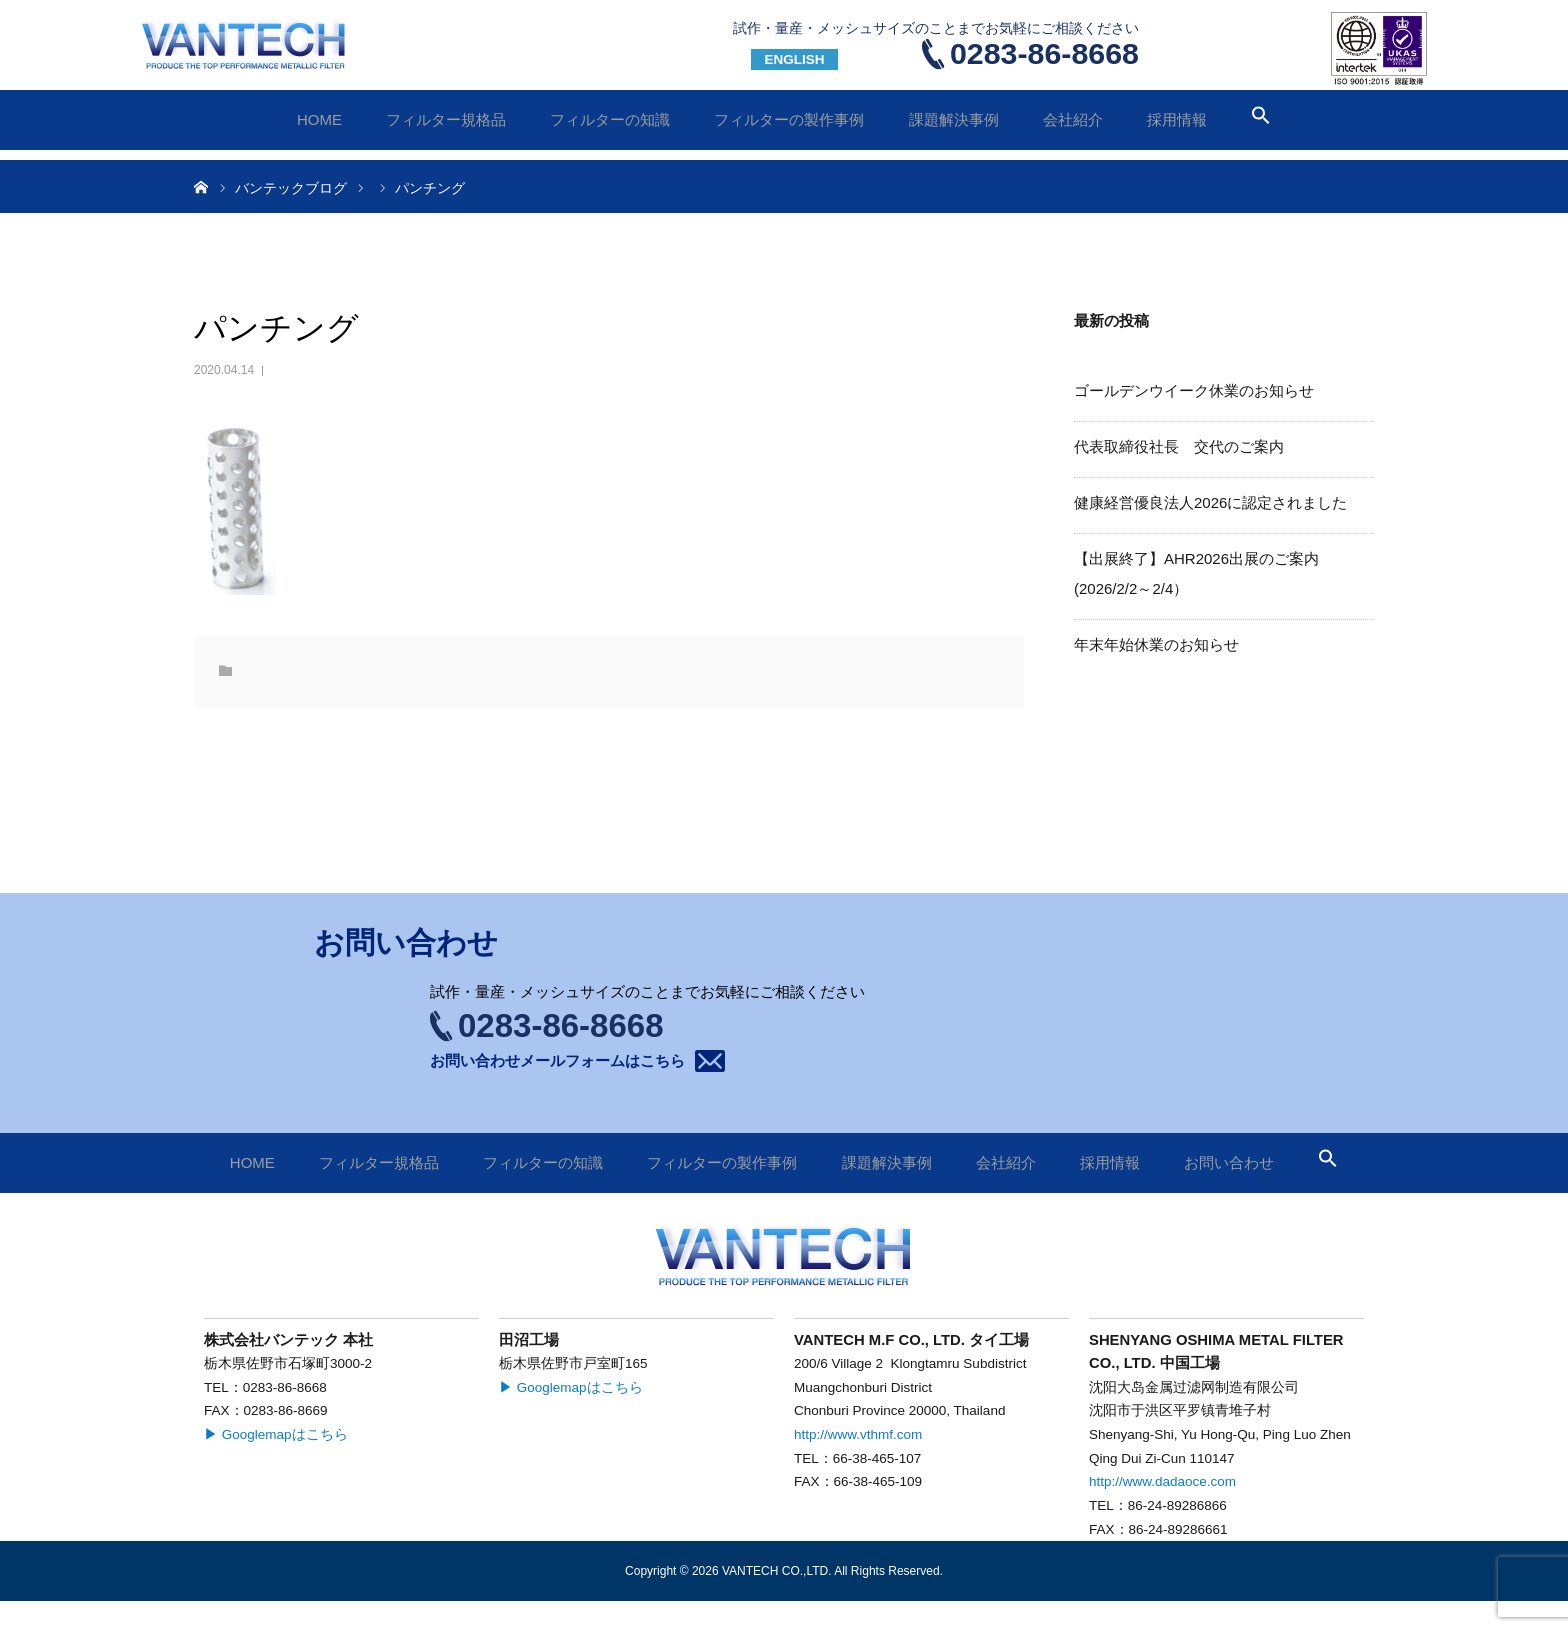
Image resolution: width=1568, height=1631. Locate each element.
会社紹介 (1073, 119)
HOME (319, 119)
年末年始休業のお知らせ (1156, 644)
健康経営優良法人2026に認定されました (1210, 502)
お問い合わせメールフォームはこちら (557, 1060)
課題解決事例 (954, 119)
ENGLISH (794, 59)
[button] (1261, 119)
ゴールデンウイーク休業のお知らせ (1194, 390)
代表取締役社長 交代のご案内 (1179, 446)
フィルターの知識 (610, 119)
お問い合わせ (1244, 44)
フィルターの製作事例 (789, 119)
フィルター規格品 (446, 119)
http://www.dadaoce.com (1162, 1481)
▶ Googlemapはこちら (276, 1434)
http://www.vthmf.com (858, 1434)
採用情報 (1177, 119)
